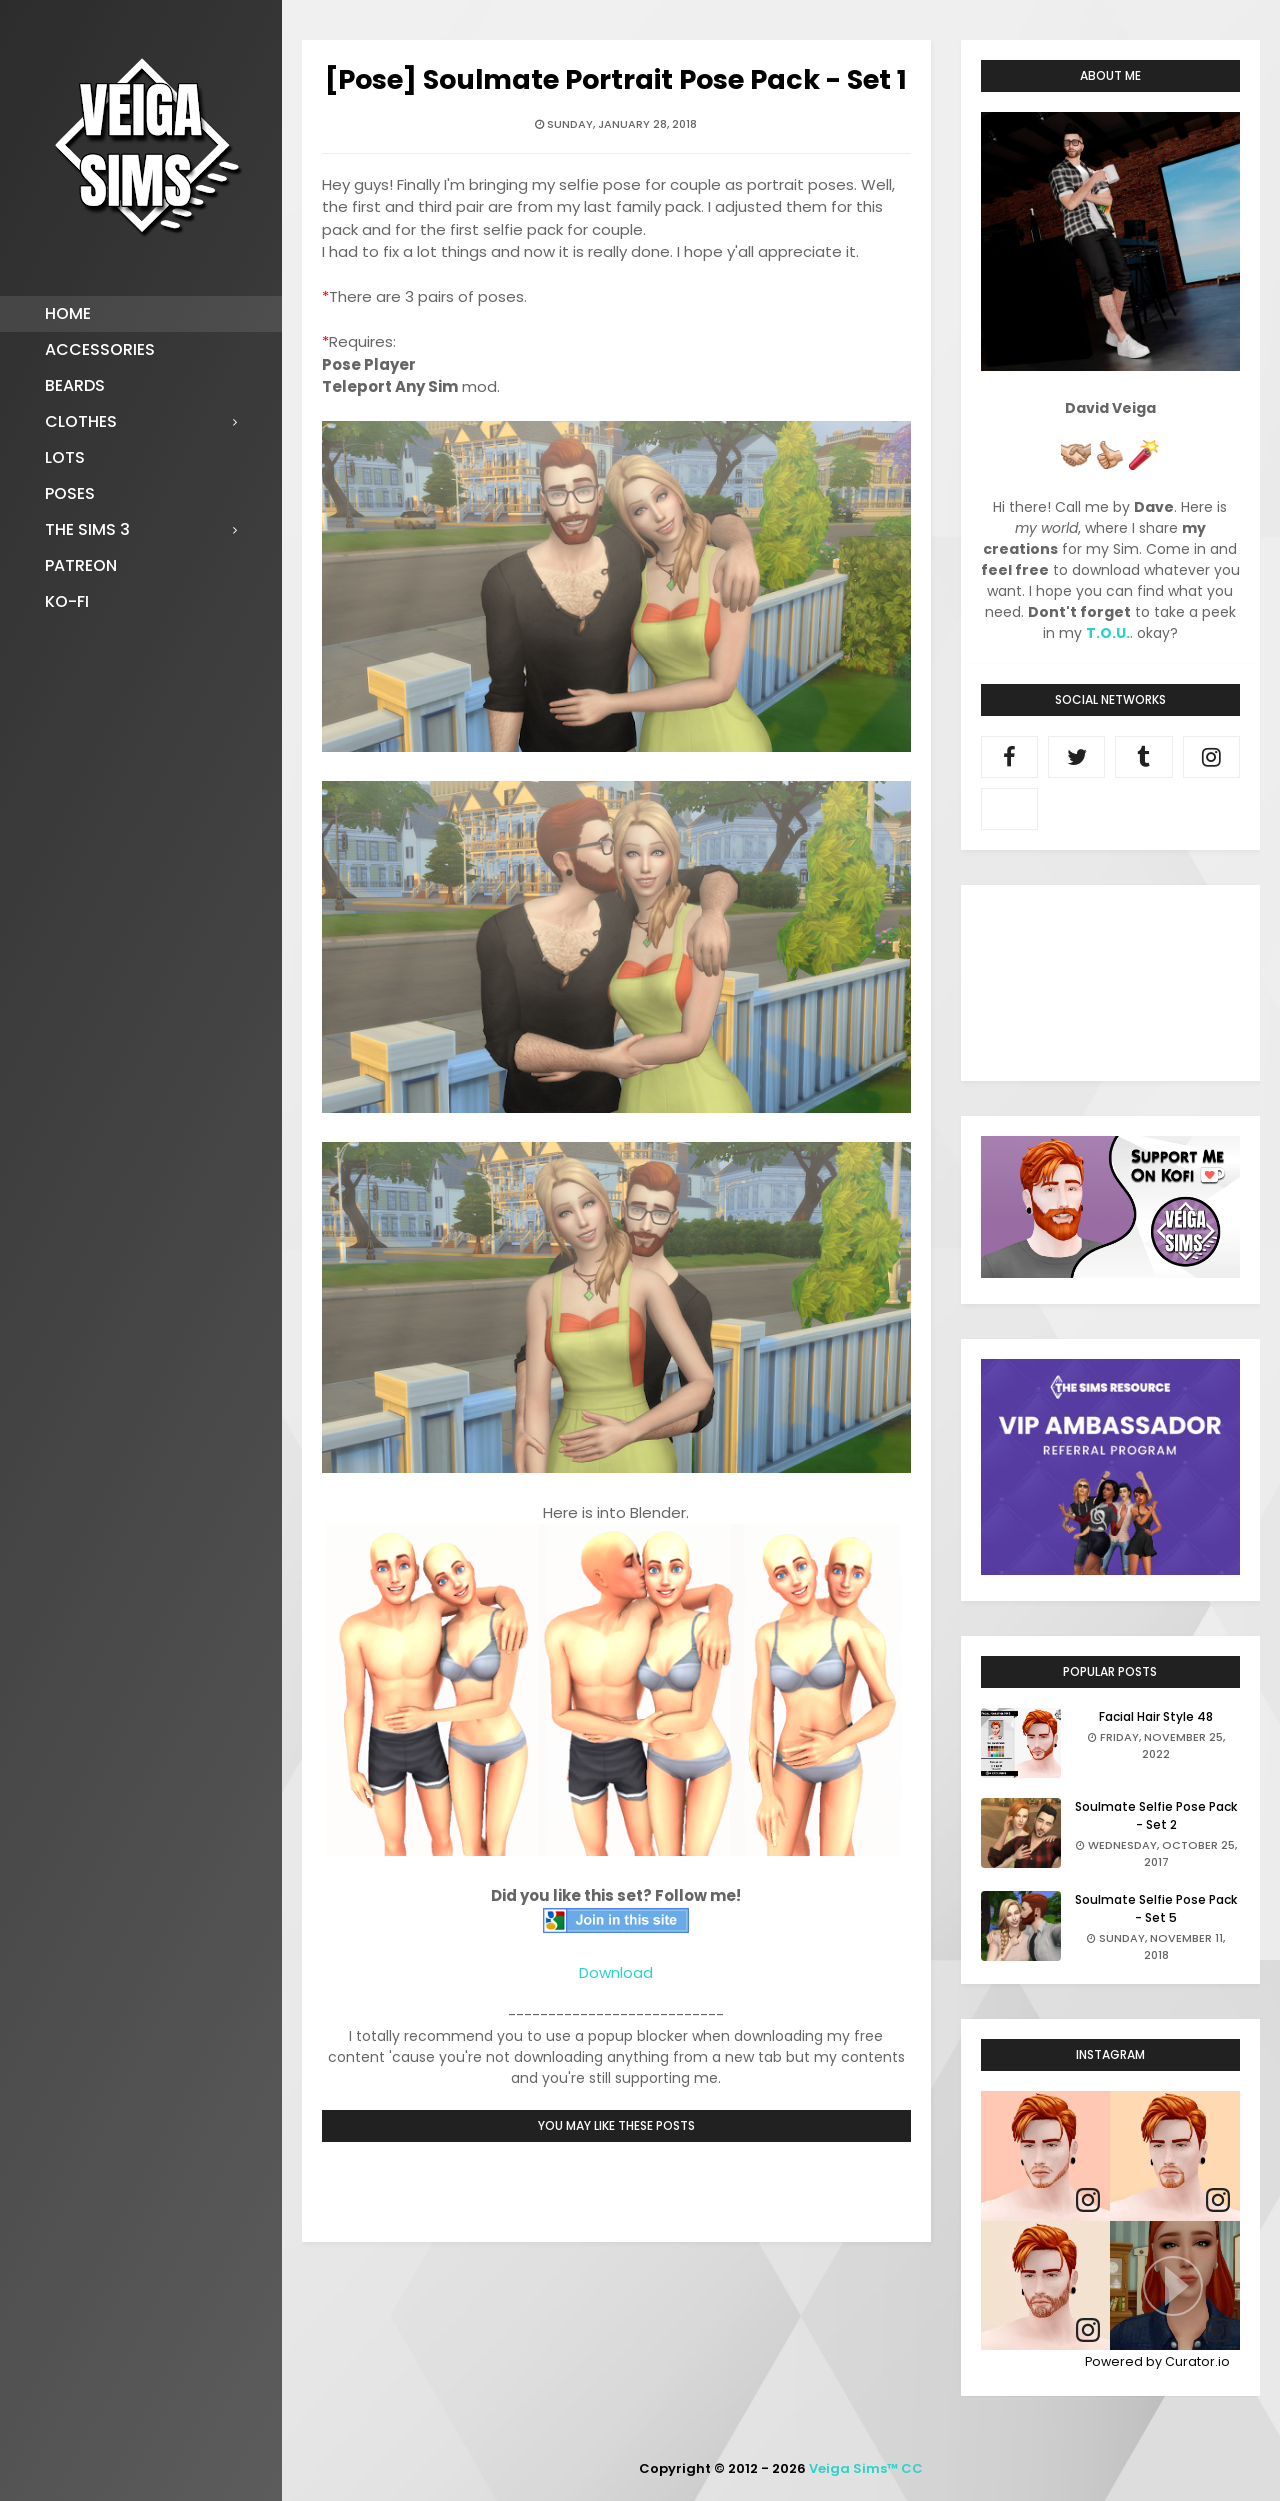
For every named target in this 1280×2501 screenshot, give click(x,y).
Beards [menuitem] (75, 385)
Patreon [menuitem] (81, 565)
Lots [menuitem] (65, 457)
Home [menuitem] (68, 313)
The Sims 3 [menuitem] (87, 529)
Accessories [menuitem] (100, 349)
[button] (1175, 2286)
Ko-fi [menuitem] (67, 601)
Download (616, 1972)
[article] (1046, 2156)
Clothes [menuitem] (81, 421)
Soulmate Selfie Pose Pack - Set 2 (1156, 1815)
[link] (1088, 2200)
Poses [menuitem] (70, 493)
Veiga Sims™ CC (866, 2468)
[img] (1046, 2156)
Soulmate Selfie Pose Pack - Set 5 (1156, 1908)
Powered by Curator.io (1157, 2361)
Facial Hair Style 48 (1156, 1716)
